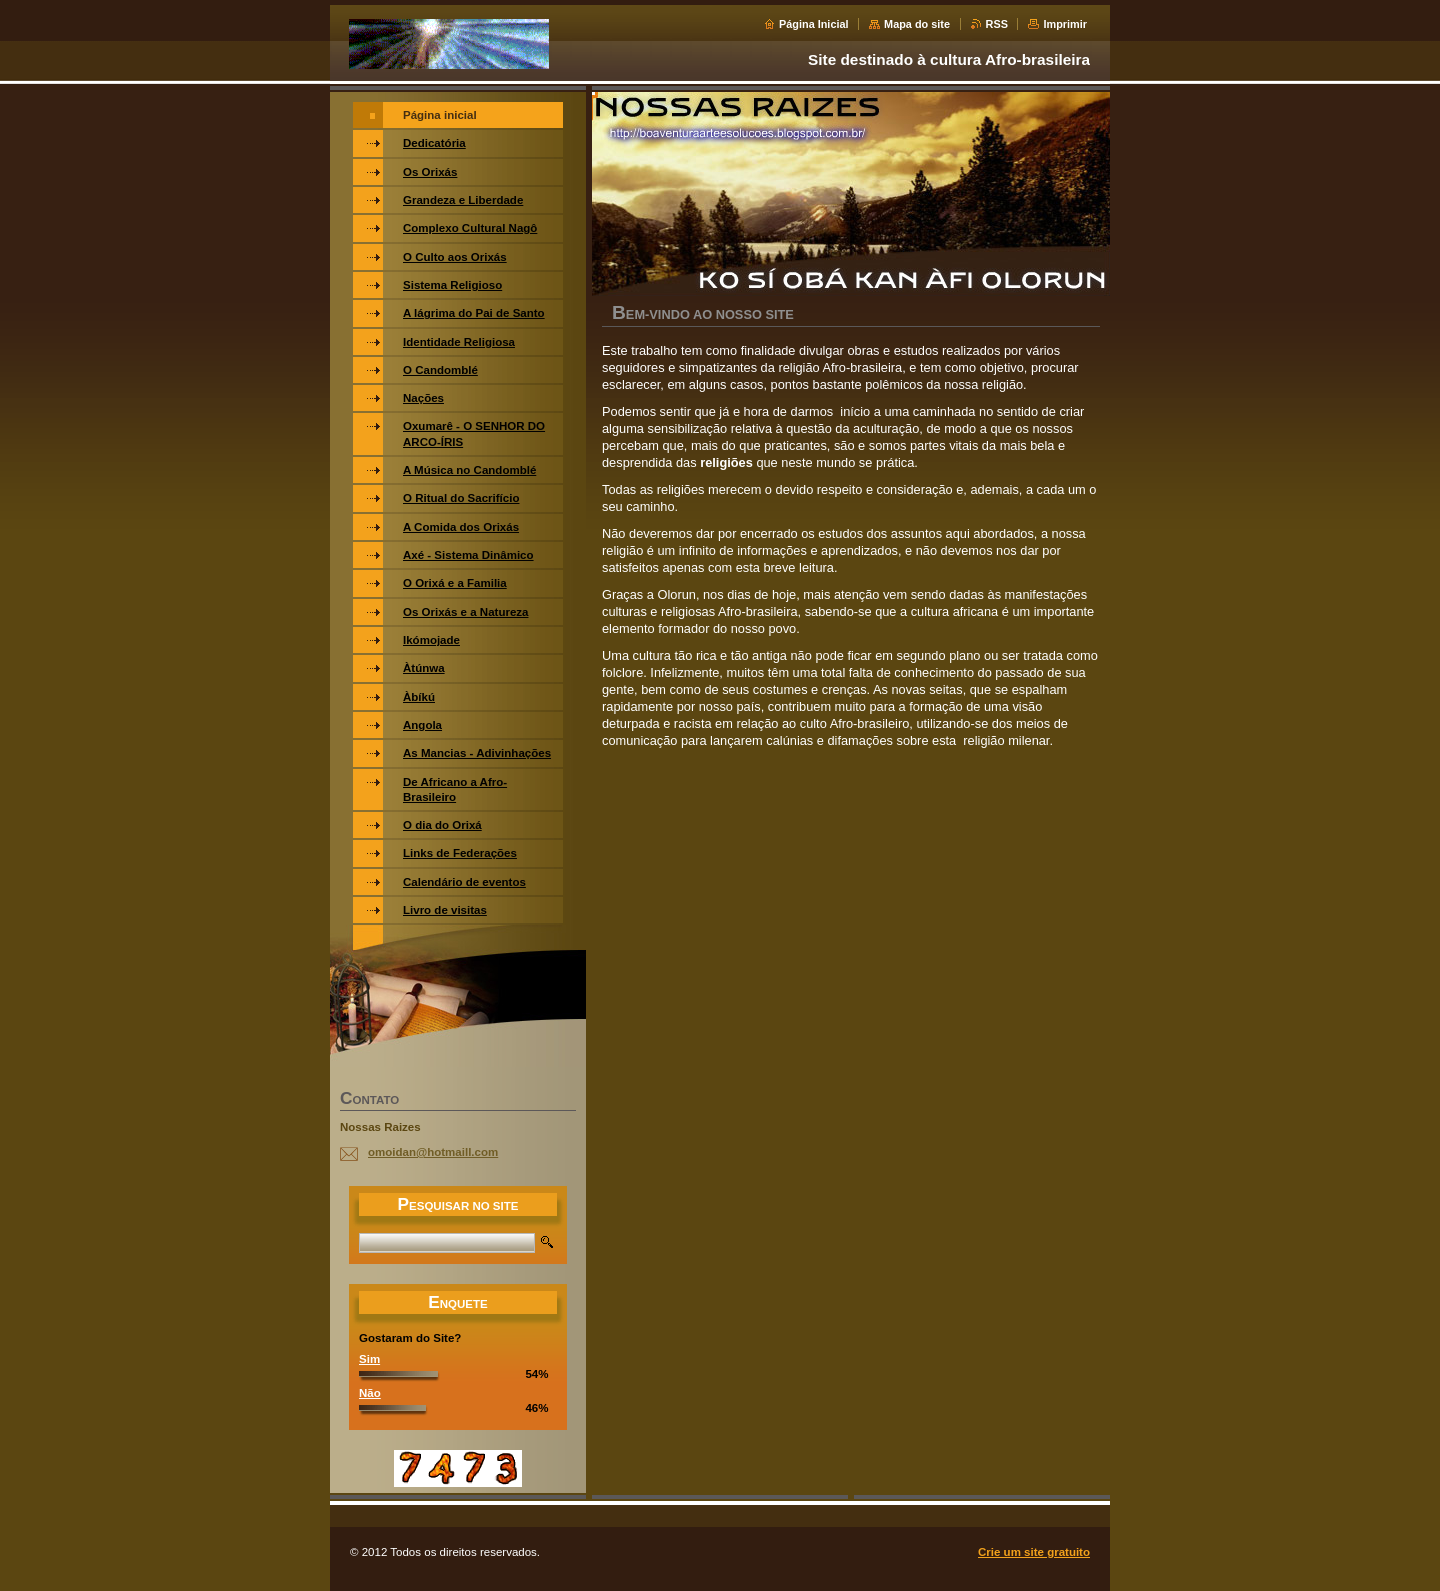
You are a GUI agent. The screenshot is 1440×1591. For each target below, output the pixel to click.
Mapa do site (917, 24)
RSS (997, 24)
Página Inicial (814, 24)
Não (370, 1393)
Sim (369, 1359)
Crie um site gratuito (1034, 1552)
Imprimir (1065, 24)
